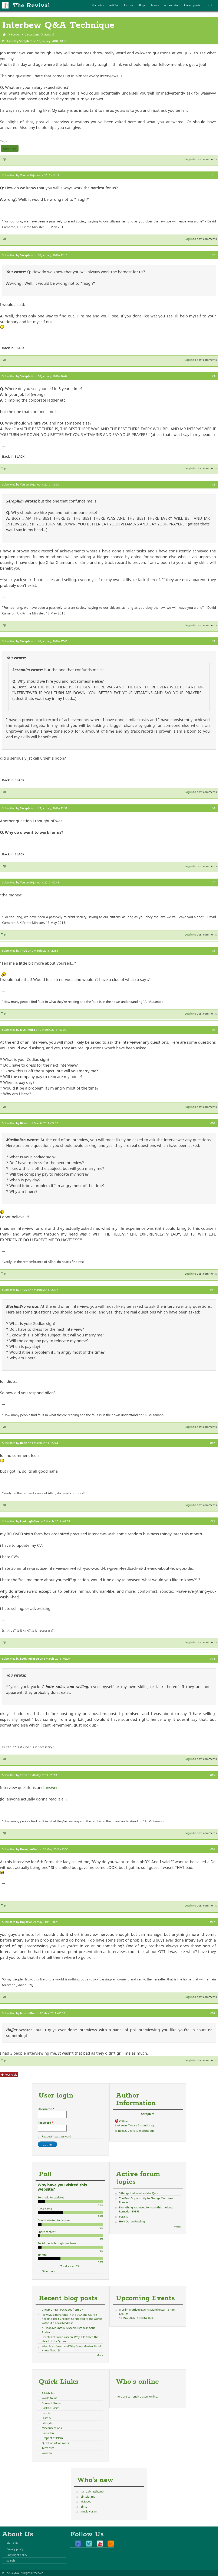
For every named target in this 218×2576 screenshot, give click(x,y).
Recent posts (192, 5)
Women (47, 2453)
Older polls (48, 2271)
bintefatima (87, 2496)
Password (45, 2122)
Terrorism (48, 2448)
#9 (213, 1030)
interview (9, 148)
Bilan (23, 1123)
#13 (212, 1521)
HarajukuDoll (29, 1849)
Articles (113, 5)
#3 (213, 376)
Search (10, 2560)
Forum (15, 34)
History (46, 2418)
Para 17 (123, 2216)
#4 (213, 484)
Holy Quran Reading (132, 2221)
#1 (213, 175)
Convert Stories (51, 2403)
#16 (212, 1849)
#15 (212, 1775)
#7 (213, 882)
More (177, 2226)
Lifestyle (47, 2423)
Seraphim (25, 41)
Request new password (56, 2136)
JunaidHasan (88, 2511)
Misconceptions (52, 2428)
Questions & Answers (55, 2443)
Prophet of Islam (52, 2438)
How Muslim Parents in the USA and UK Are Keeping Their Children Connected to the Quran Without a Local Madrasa (72, 2319)
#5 (213, 641)
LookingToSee (29, 1521)
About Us (12, 2543)
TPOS (23, 951)
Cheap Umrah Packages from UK (62, 2309)
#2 (213, 255)
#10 (212, 1123)
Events (155, 5)
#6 (213, 808)
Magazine (98, 5)
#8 (213, 951)
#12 (212, 1443)
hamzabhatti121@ (92, 2491)
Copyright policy (16, 2555)
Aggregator (171, 5)
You (22, 175)
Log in (209, 5)
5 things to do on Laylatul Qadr (138, 2193)
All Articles (48, 2393)
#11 (212, 1290)
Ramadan (48, 2433)
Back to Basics (50, 2408)
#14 (212, 1658)
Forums (128, 5)
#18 (212, 2013)
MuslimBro (27, 1030)
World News (49, 2398)
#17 (212, 1922)
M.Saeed (85, 2501)
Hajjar (24, 1922)
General (49, 34)
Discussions (31, 34)
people (46, 2413)
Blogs (141, 5)
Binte (83, 2506)
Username (46, 2109)
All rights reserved (32, 2573)
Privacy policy (15, 2549)
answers (52, 1787)
